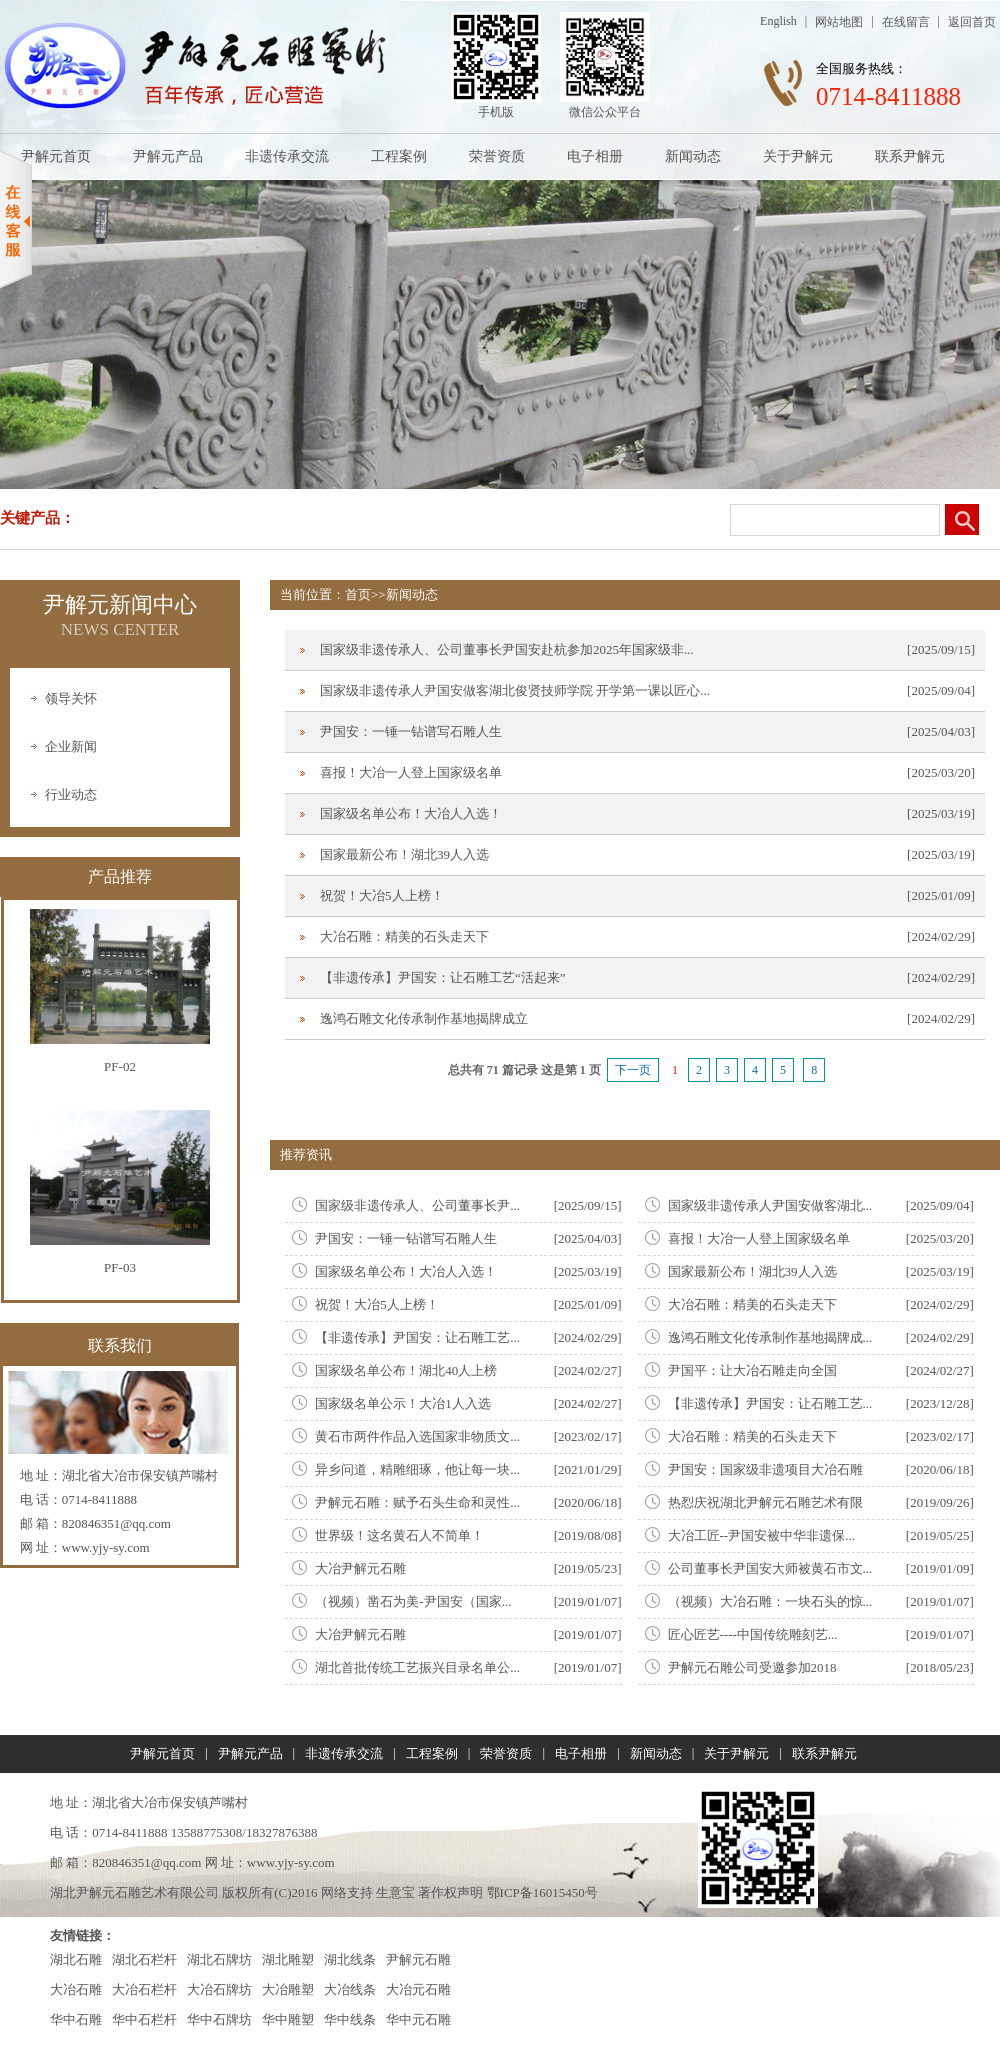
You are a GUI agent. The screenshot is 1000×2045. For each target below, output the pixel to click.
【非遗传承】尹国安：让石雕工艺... (417, 1337)
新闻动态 (693, 156)
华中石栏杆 (144, 2019)
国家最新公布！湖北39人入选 (404, 854)
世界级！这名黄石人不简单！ (399, 1535)
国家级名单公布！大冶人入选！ (411, 813)
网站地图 (839, 22)
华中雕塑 (288, 2019)
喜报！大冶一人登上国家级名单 (411, 772)
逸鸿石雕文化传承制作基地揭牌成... (770, 1337)
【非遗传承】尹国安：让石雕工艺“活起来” (443, 977)
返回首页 (972, 22)
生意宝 (395, 1892)
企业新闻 (71, 746)
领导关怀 (71, 698)
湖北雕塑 (288, 1959)
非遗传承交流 (287, 156)
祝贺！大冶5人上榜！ (382, 895)
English (778, 21)
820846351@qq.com (116, 1523)
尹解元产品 (168, 156)
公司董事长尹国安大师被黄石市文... (770, 1568)
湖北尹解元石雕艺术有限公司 (134, 1892)
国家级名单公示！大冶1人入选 (403, 1403)
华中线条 (350, 2019)
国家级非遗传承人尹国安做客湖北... (770, 1205)
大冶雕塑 (288, 1989)
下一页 (633, 1070)
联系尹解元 (910, 156)
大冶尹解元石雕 (360, 1568)
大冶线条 (350, 1989)
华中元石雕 (418, 2019)
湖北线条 (350, 1959)
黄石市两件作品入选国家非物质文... (417, 1436)
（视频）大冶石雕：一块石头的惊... (770, 1601)
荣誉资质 (497, 156)
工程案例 (399, 156)
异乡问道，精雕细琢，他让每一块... (417, 1469)
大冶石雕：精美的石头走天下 (404, 936)
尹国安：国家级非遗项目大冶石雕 (765, 1469)
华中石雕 (76, 2019)
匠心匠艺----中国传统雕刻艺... (753, 1634)
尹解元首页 (56, 156)
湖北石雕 (76, 1959)
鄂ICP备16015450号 (542, 1892)
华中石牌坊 (219, 2019)
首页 (358, 594)
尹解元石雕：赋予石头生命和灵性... (417, 1502)
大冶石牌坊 (219, 1989)
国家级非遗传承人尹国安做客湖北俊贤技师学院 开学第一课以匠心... (515, 690)
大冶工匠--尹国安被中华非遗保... (761, 1535)
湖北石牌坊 (219, 1959)
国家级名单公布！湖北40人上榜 (406, 1370)
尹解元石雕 (418, 1959)
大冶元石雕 (418, 1989)
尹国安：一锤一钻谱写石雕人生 (411, 731)
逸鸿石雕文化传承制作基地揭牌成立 (424, 1018)
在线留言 (906, 22)
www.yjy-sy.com (106, 1547)
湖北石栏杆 (144, 1959)
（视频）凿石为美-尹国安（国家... (413, 1601)
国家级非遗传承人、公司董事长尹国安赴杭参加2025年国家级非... (507, 649)
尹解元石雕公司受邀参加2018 (752, 1667)
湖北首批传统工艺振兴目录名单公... (417, 1667)
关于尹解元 (798, 156)
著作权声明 (450, 1892)
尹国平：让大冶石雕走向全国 (752, 1370)
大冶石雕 (76, 1989)
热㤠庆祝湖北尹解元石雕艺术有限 (765, 1502)
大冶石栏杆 (144, 1989)
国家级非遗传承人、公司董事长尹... (417, 1205)
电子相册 (595, 156)
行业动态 (71, 794)
